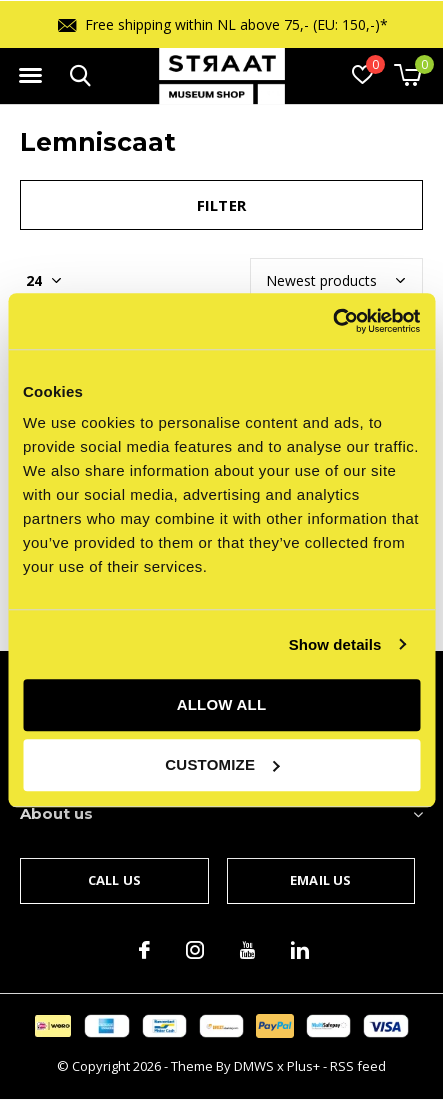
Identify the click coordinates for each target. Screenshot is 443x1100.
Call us (114, 880)
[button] (30, 76)
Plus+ (303, 1066)
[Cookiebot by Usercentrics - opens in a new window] (332, 321)
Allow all (222, 704)
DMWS (254, 1066)
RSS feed (358, 1066)
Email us (320, 880)
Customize (222, 764)
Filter (221, 205)
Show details (335, 644)
